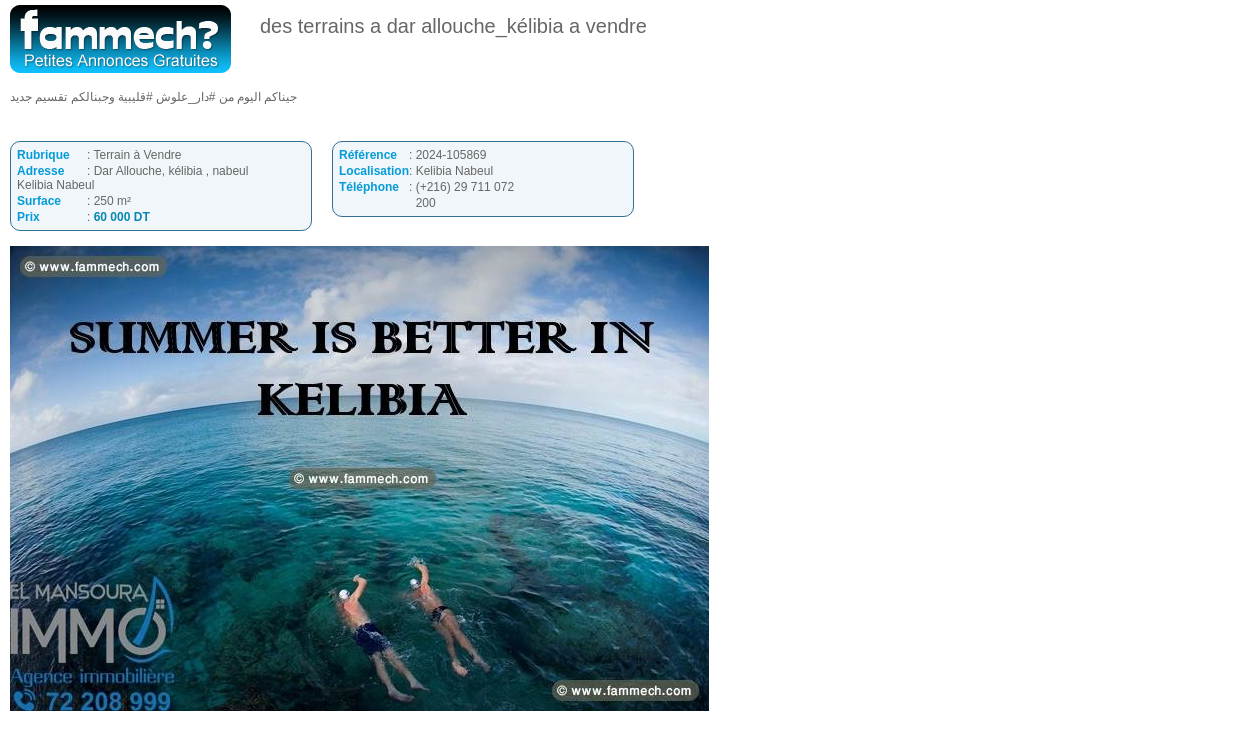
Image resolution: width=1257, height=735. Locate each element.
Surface (39, 201)
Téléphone (369, 187)
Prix (28, 217)
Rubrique (43, 155)
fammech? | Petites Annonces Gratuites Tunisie (120, 39)
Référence (368, 155)
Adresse (40, 171)
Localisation (374, 171)
